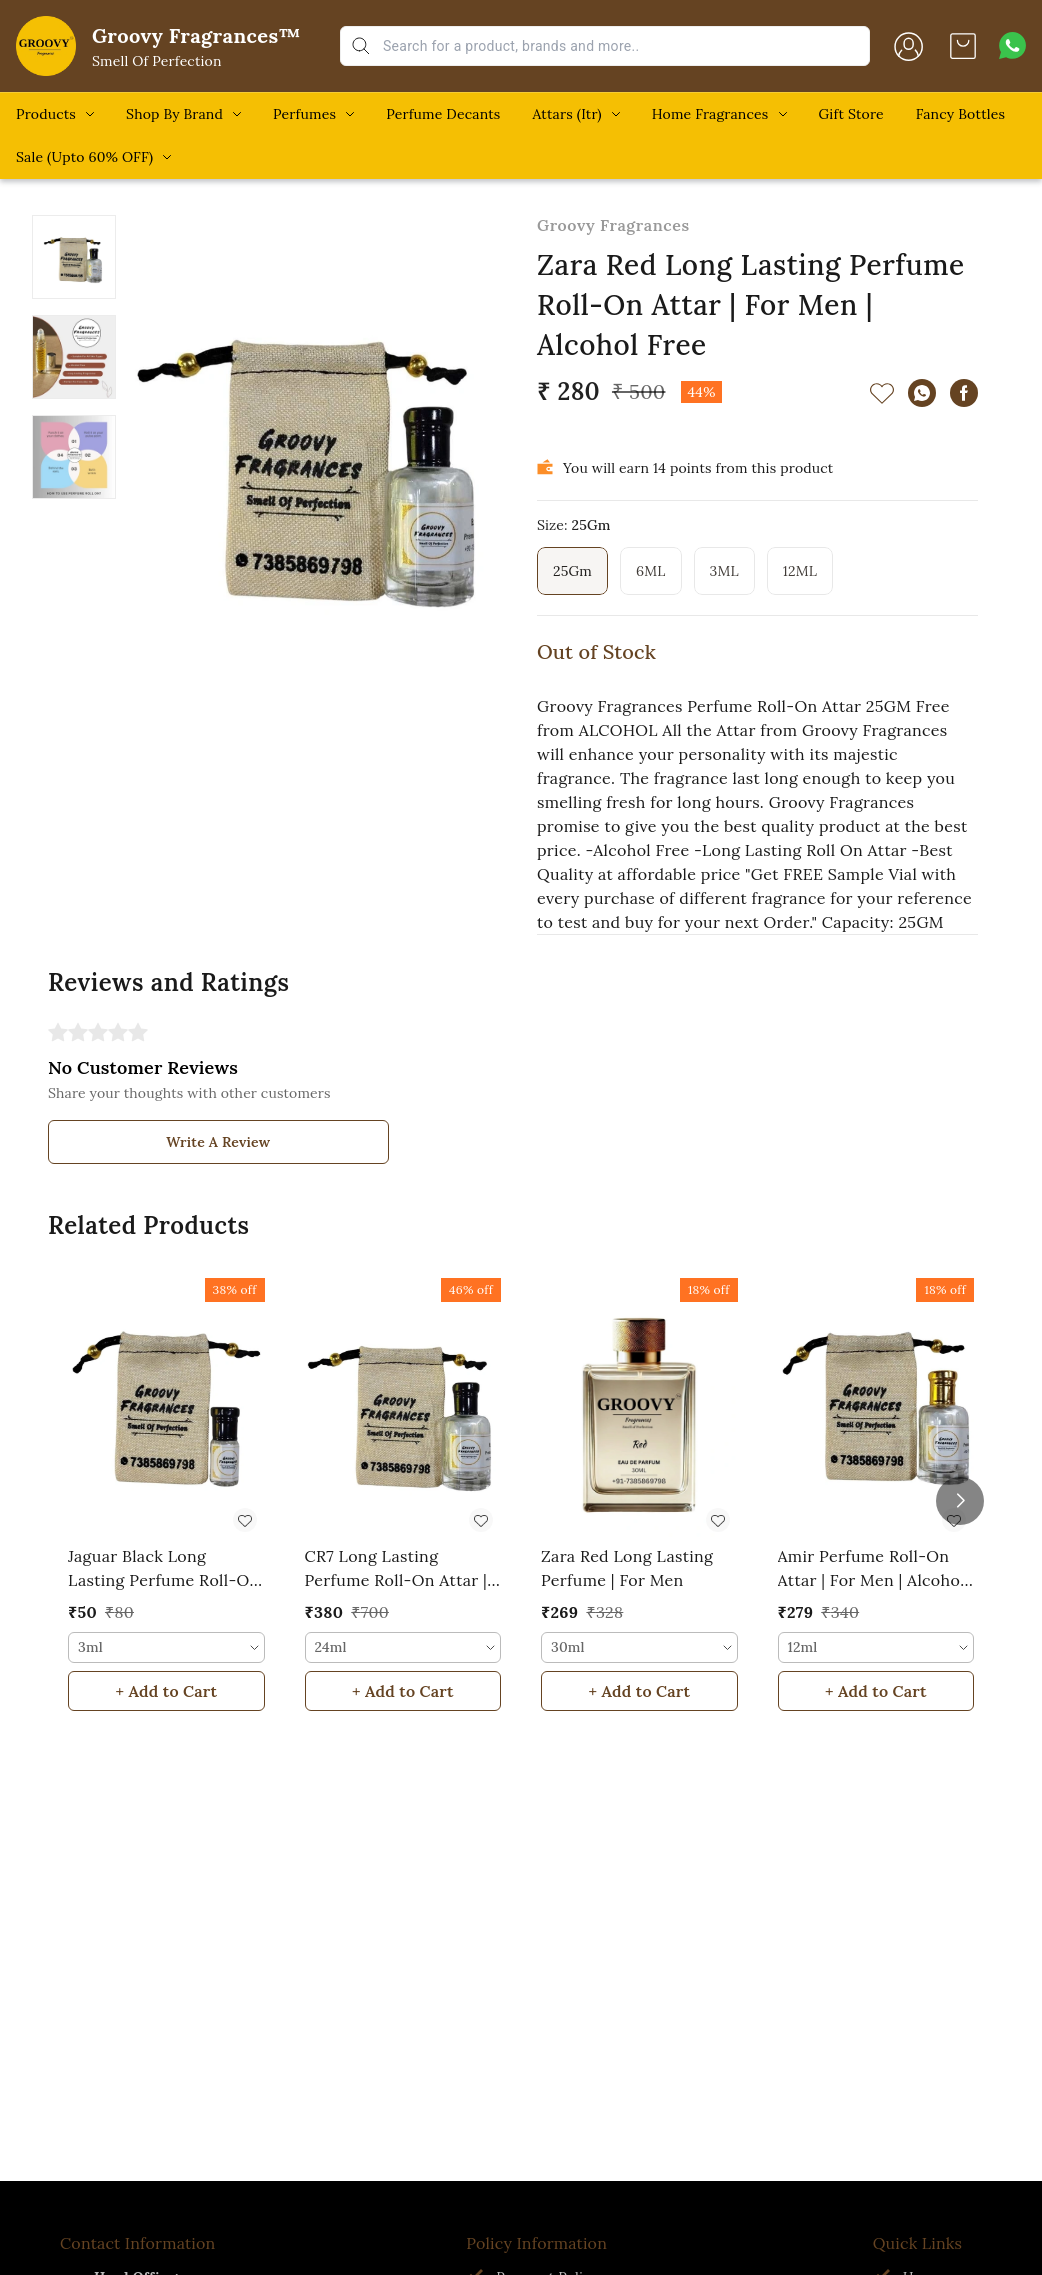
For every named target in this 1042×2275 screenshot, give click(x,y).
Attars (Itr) (566, 114)
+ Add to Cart (166, 1691)
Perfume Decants (443, 114)
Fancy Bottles (960, 114)
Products (46, 114)
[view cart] (963, 46)
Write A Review (218, 1142)
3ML (724, 571)
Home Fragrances (710, 114)
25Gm (572, 571)
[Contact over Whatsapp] (1012, 45)
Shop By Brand (174, 114)
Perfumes (304, 114)
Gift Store (851, 114)
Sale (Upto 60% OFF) (84, 157)
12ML (800, 571)
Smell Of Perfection (157, 61)
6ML (651, 571)
